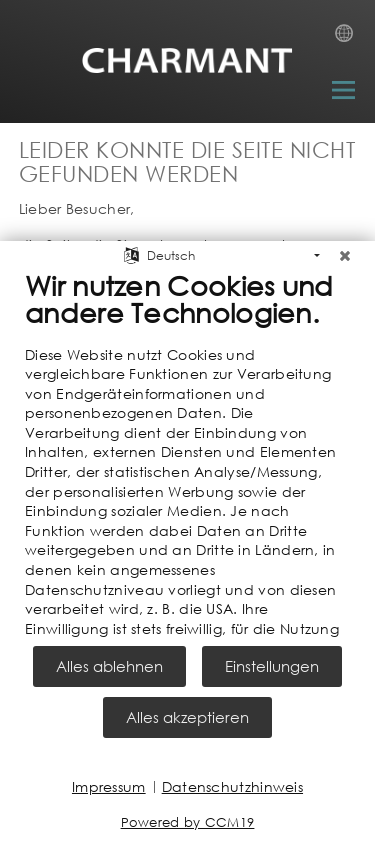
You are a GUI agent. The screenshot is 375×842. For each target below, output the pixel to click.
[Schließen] (345, 249)
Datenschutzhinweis (232, 786)
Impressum (109, 786)
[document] (187, 453)
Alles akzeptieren (187, 717)
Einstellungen (272, 666)
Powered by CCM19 (188, 822)
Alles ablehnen (109, 666)
